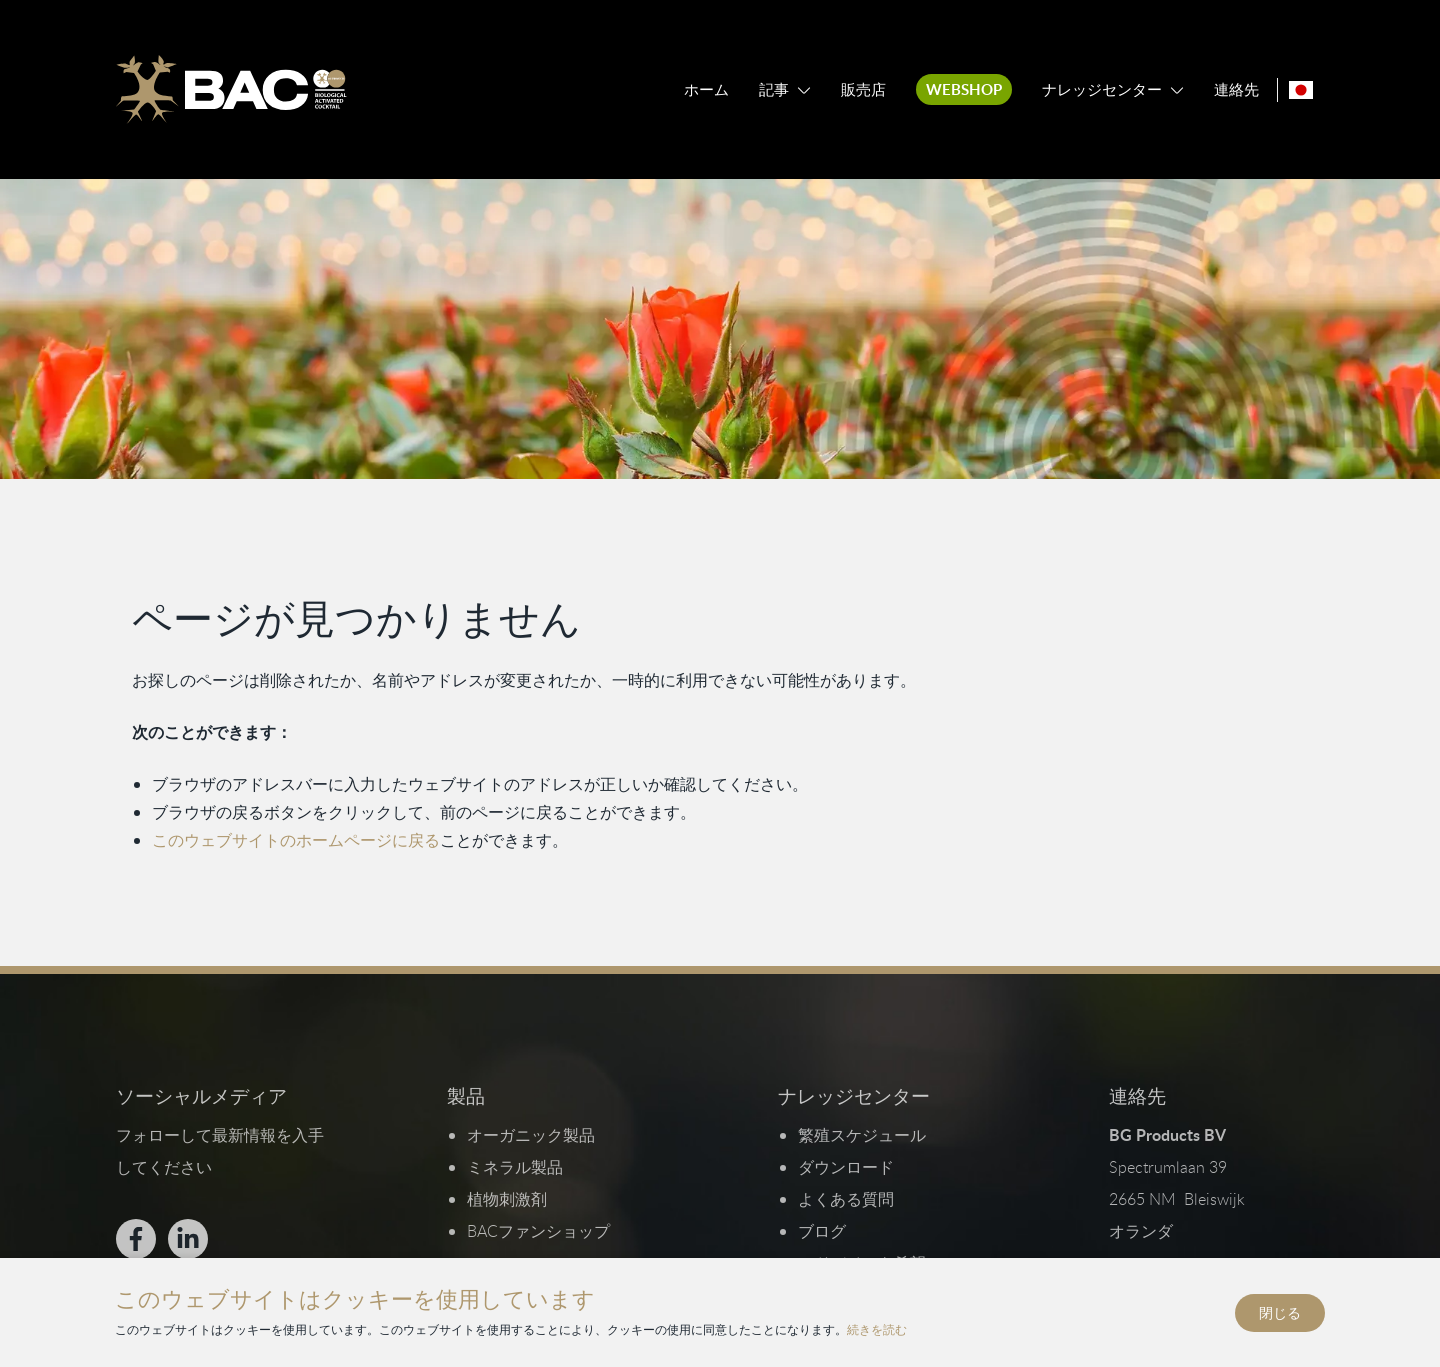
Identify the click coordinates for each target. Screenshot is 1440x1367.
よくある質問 (846, 1199)
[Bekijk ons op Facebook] (135, 1239)
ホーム (706, 89)
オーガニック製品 (530, 1135)
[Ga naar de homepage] (231, 90)
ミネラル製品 (514, 1167)
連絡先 (1236, 89)
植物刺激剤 (506, 1199)
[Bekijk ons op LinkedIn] (187, 1239)
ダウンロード (846, 1167)
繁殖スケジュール (862, 1135)
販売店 (863, 89)
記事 (774, 89)
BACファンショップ (537, 1231)
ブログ (822, 1231)
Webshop (964, 89)
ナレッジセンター (1102, 89)
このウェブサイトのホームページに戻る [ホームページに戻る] (296, 840)
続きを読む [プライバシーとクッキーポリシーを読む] (877, 1329)
